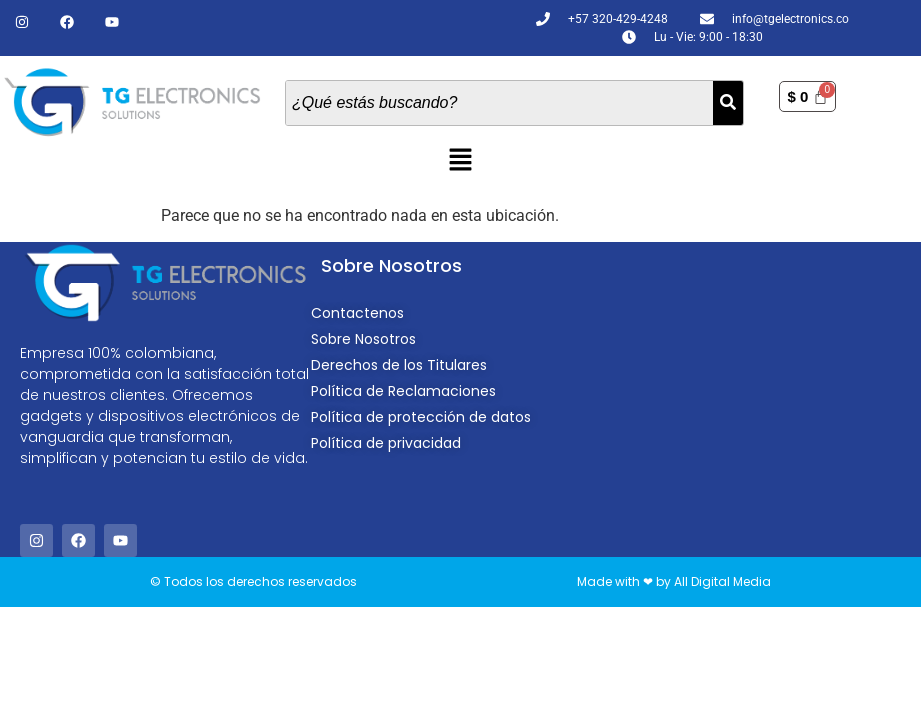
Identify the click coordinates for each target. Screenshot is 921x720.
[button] (460, 162)
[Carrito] (807, 96)
